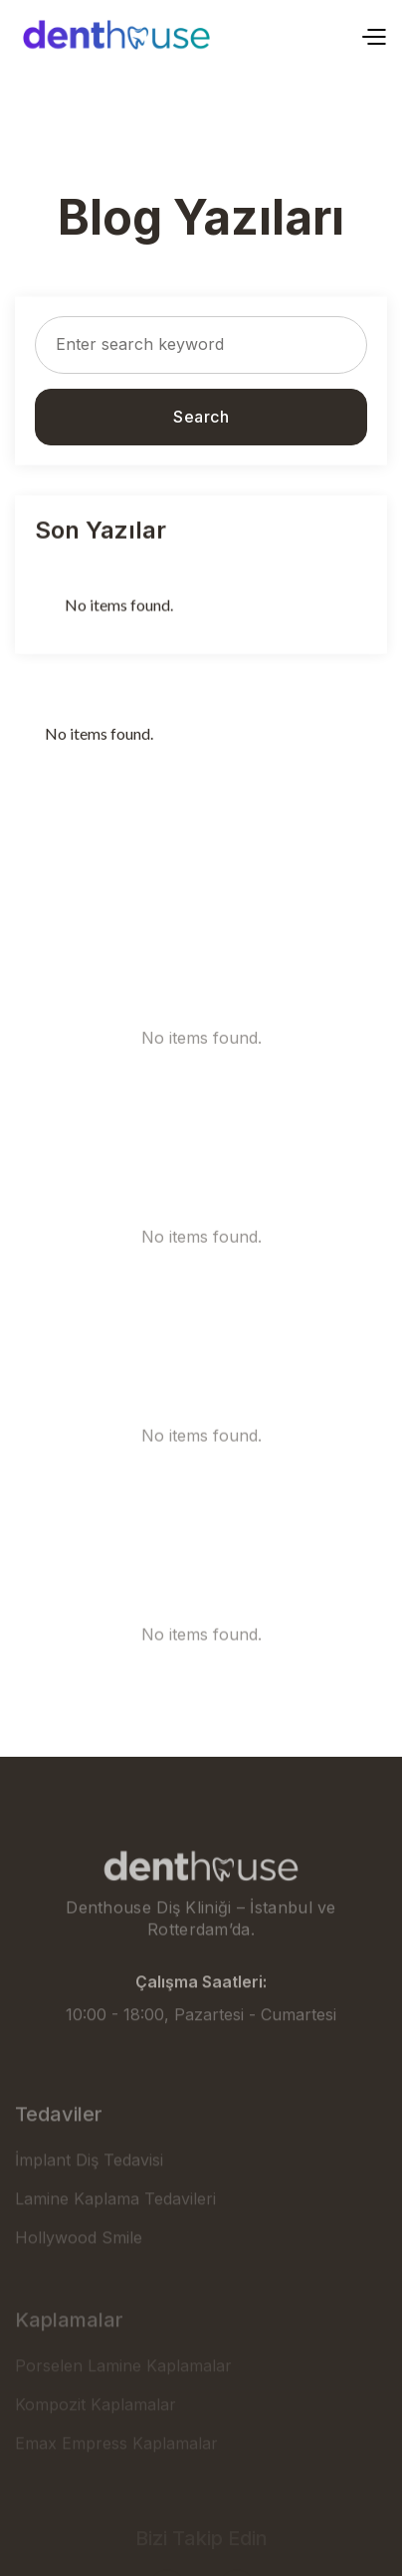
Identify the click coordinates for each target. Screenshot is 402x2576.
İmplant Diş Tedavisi (89, 2186)
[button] (373, 35)
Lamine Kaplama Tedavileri (115, 2225)
